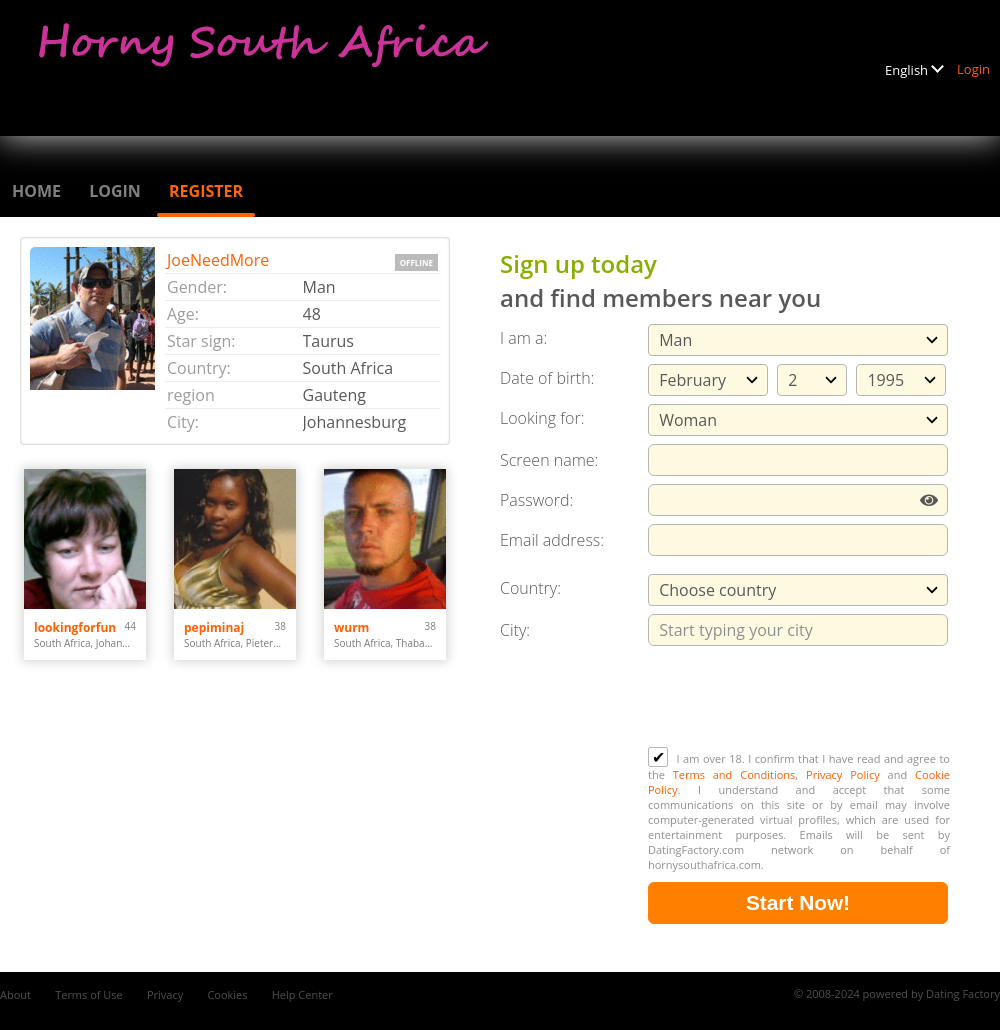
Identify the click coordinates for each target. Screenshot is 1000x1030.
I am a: (523, 338)
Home (36, 191)
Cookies (227, 994)
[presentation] (800, 698)
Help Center (302, 994)
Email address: (552, 540)
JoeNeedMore (218, 260)
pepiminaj (214, 627)
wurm (351, 627)
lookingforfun (75, 627)
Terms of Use (89, 994)
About (15, 994)
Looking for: (542, 418)
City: (515, 630)
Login (973, 69)
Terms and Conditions (734, 774)
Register (206, 191)
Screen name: (549, 460)
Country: (530, 588)
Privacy (165, 994)
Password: (536, 500)
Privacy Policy (843, 774)
